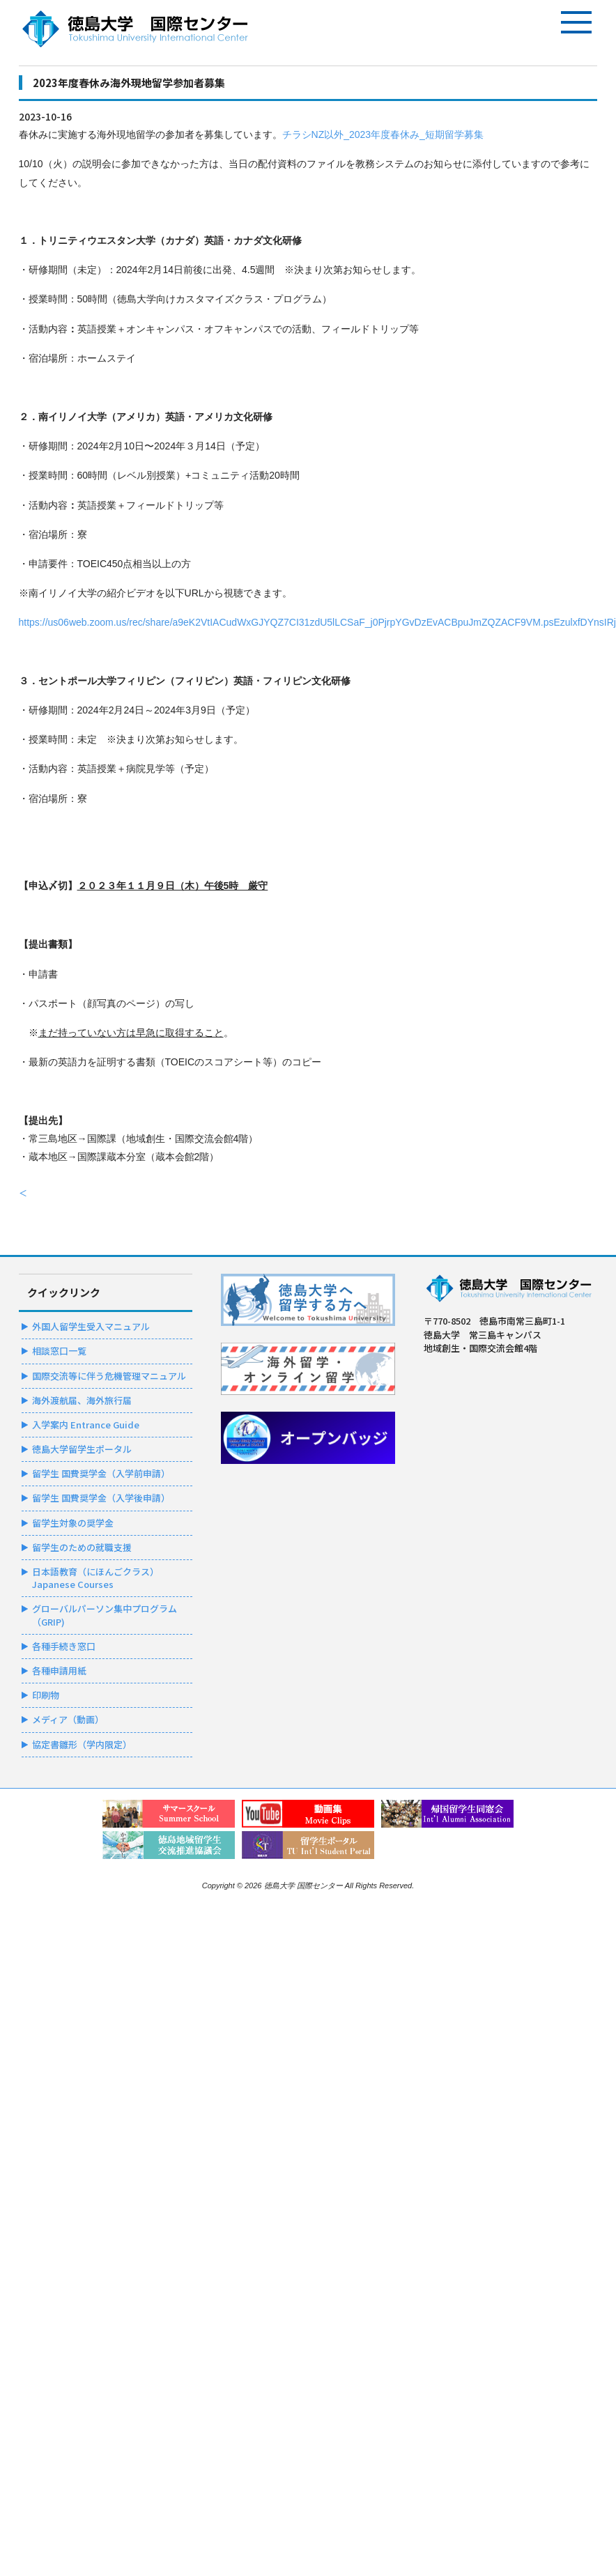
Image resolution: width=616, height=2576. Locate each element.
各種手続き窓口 (63, 1646)
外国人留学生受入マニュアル (91, 1326)
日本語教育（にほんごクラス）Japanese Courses (95, 1578)
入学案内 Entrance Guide (85, 1424)
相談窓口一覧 (59, 1350)
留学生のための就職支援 (82, 1547)
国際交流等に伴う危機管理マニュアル (109, 1375)
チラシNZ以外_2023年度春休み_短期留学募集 (383, 134)
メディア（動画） (68, 1719)
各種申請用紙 (59, 1670)
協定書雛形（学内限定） (82, 1744)
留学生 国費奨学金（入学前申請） (101, 1473)
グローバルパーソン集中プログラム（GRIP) (104, 1615)
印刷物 (45, 1695)
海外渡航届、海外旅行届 (82, 1400)
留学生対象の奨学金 (73, 1522)
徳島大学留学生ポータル (82, 1449)
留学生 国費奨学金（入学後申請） (101, 1497)
